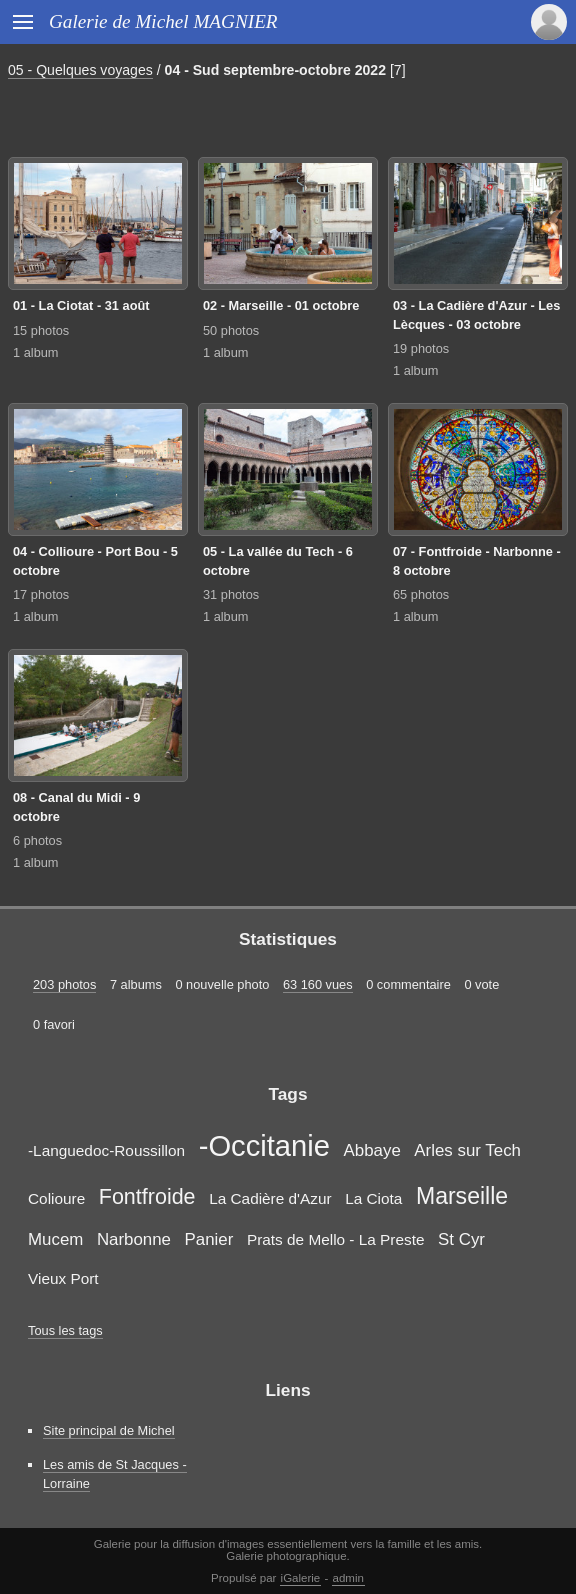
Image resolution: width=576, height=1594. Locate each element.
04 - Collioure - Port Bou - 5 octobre (95, 561)
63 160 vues (318, 984)
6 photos (37, 840)
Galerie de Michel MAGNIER (163, 21)
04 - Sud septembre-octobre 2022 (275, 70)
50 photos (231, 330)
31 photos (231, 594)
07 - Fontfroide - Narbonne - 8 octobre (477, 561)
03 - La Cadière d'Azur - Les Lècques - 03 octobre (476, 315)
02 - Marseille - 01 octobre (281, 305)
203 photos (64, 984)
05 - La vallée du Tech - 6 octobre (278, 561)
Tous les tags (65, 1330)
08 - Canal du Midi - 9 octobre (76, 807)
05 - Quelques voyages (80, 70)
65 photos (421, 594)
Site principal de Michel (109, 1430)
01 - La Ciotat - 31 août (81, 305)
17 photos (41, 594)
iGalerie (301, 1578)
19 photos (421, 348)
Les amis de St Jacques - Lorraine (115, 1474)
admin (348, 1578)
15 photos (41, 330)
